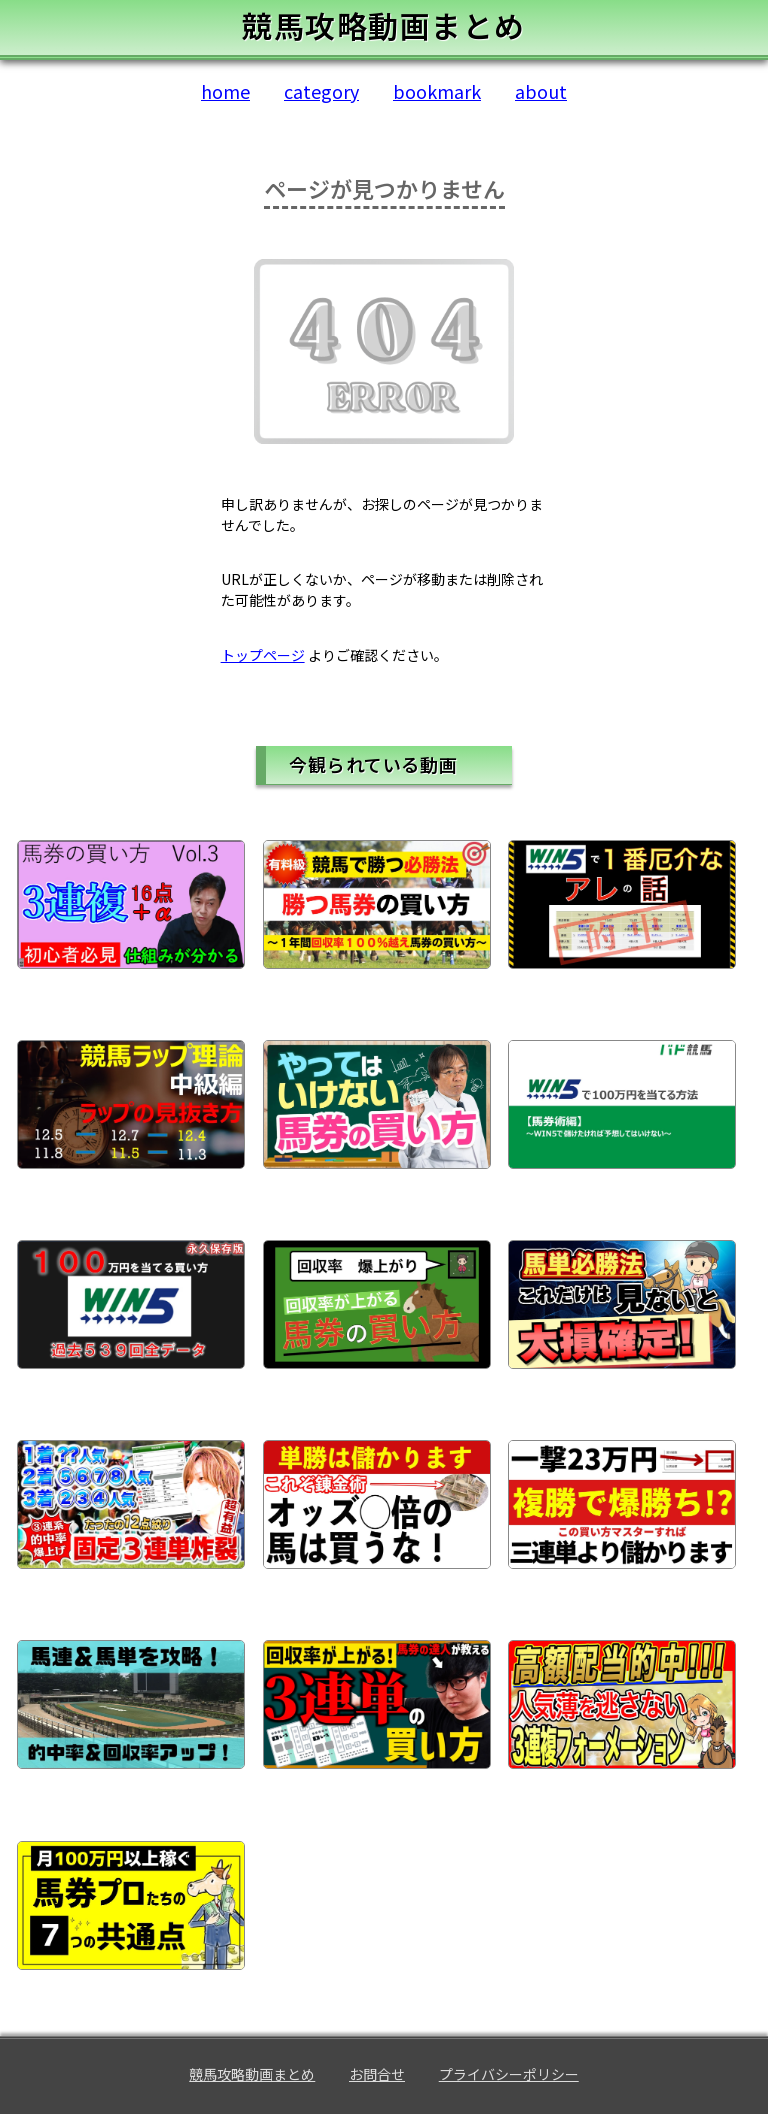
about (541, 91)
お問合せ (377, 2074)
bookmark (437, 91)
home (225, 91)
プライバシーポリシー (509, 2074)
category (321, 91)
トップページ (263, 655)
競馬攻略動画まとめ (252, 2074)
